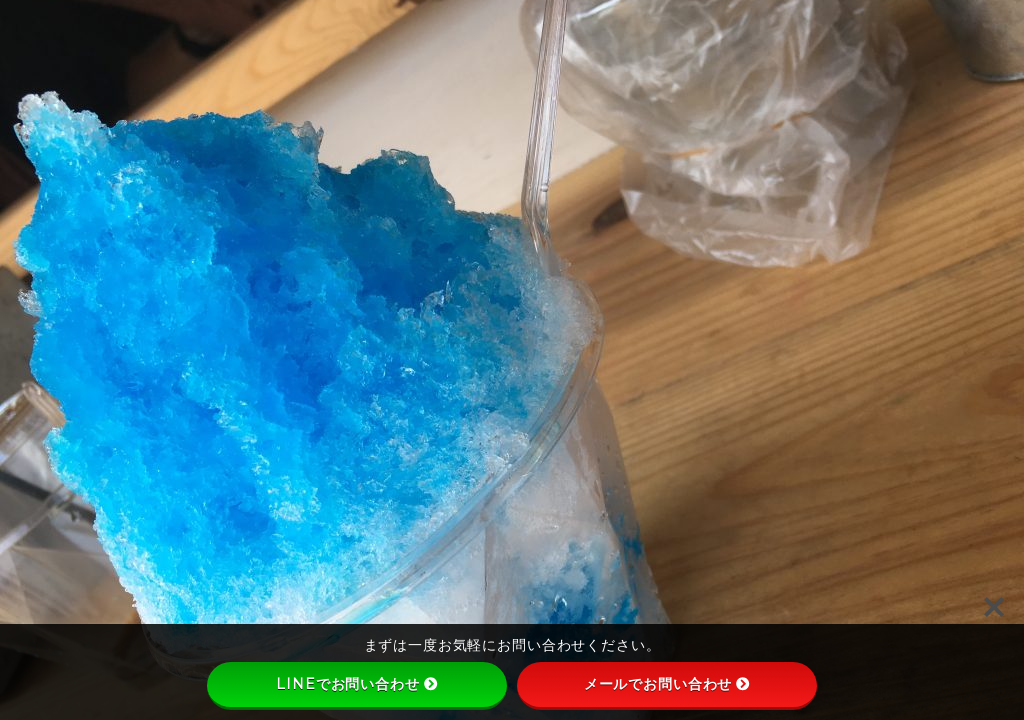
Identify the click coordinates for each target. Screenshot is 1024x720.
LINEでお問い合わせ (356, 684)
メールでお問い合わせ (667, 684)
